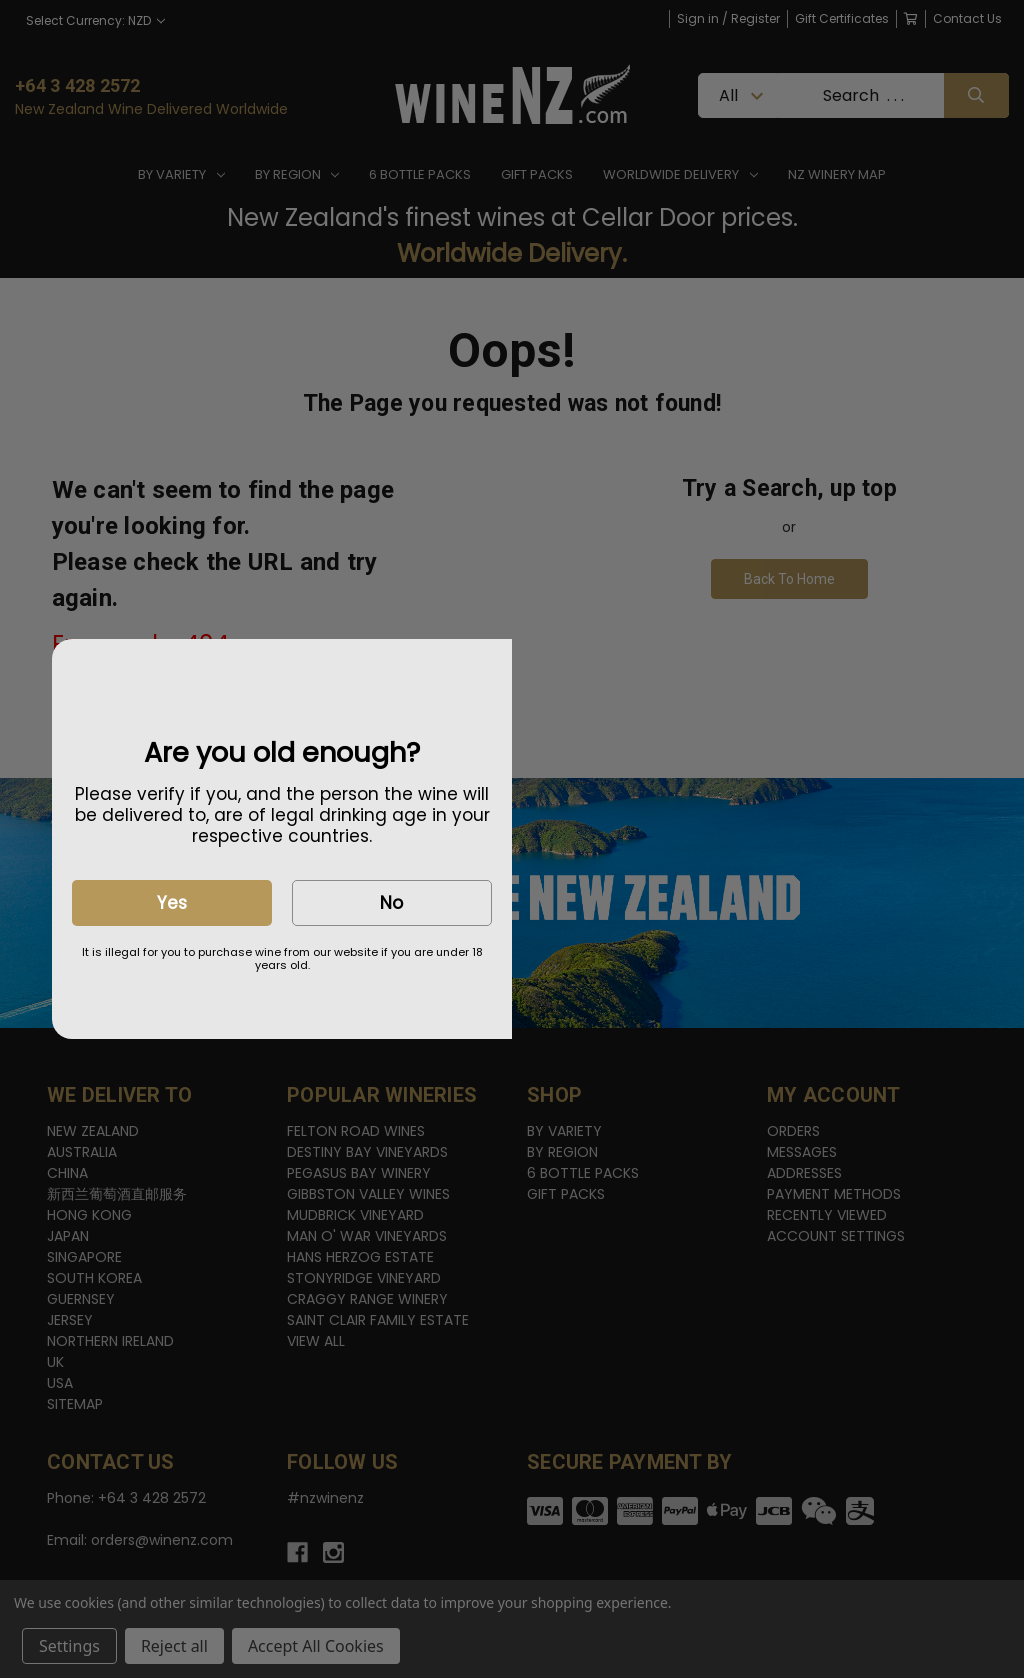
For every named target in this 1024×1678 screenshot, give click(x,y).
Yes (172, 903)
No (391, 903)
